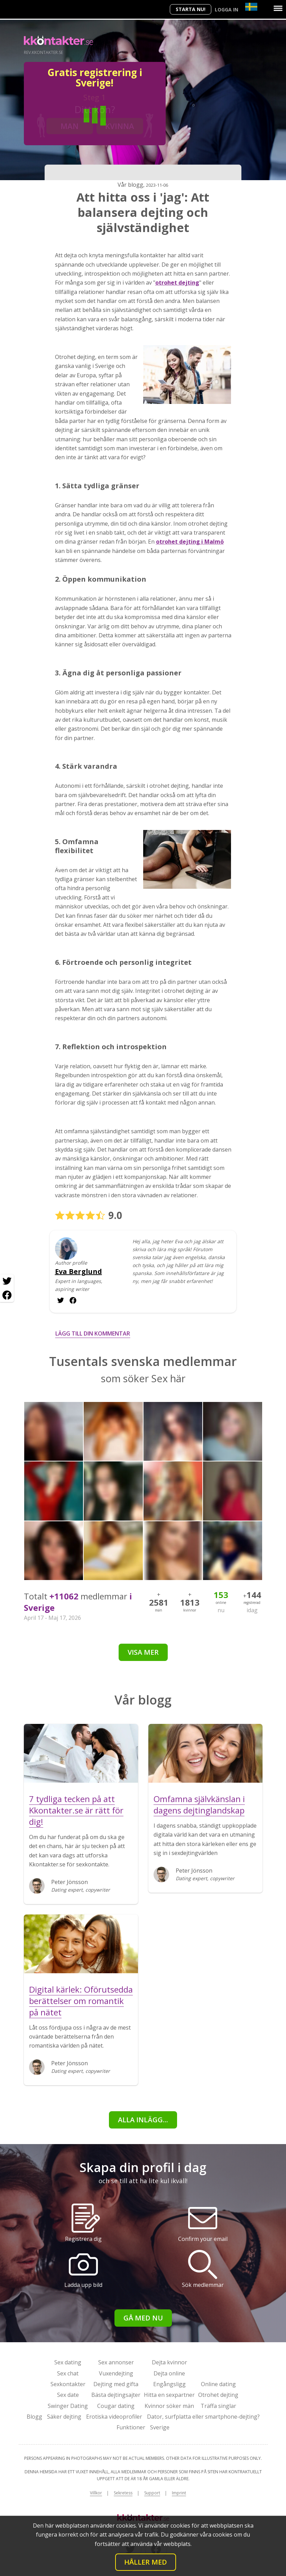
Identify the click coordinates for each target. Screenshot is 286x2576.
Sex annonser (116, 2362)
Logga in (226, 9)
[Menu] (278, 8)
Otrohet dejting (218, 2395)
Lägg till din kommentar (92, 1333)
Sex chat (68, 2373)
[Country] (251, 7)
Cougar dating (116, 2406)
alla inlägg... (143, 2119)
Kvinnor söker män (169, 2406)
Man (70, 126)
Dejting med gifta (115, 2384)
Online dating (218, 2384)
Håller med (145, 2562)
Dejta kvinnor (169, 2362)
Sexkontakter (67, 2384)
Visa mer (143, 1652)
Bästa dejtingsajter (115, 2395)
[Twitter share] (7, 1281)
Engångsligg (169, 2384)
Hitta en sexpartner (169, 2395)
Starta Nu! (190, 9)
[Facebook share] (7, 1295)
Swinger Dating (68, 2406)
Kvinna (119, 126)
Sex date (68, 2395)
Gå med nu (143, 2318)
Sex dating (67, 2362)
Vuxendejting (116, 2373)
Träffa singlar (218, 2406)
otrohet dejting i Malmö (190, 541)
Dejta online (169, 2373)
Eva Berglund (78, 1271)
